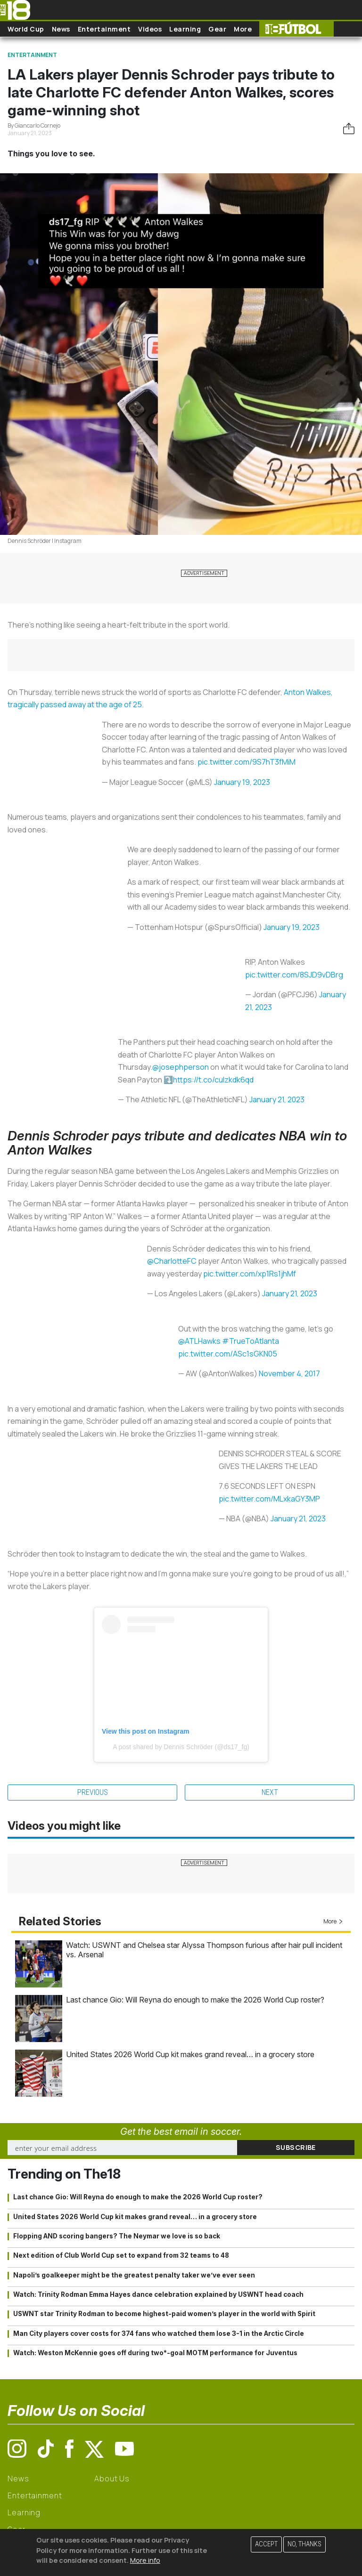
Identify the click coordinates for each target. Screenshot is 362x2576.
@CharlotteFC (172, 1261)
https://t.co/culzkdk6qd (213, 1079)
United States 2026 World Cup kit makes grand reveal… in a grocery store (190, 2054)
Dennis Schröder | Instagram (45, 541)
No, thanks (304, 2544)
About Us (112, 2478)
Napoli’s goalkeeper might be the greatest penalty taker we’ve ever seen (134, 2275)
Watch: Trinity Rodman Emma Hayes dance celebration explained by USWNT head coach (158, 2294)
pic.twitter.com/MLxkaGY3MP (269, 1499)
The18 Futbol (296, 29)
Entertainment (104, 28)
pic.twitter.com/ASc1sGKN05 (227, 1354)
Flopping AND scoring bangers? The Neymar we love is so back (116, 2236)
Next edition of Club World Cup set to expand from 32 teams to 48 (121, 2255)
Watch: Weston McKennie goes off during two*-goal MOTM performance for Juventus (155, 2353)
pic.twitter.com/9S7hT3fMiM (246, 762)
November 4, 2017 (289, 1373)
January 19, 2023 (242, 782)
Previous (92, 1792)
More (243, 28)
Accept (266, 2544)
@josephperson (180, 1067)
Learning (185, 28)
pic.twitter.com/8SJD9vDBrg (294, 974)
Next (270, 1792)
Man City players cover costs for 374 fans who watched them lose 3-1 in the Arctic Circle (158, 2333)
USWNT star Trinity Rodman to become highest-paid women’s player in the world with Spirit (164, 2314)
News (61, 28)
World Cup (26, 28)
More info (145, 2560)
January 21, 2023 (276, 1099)
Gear (217, 28)
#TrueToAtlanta (250, 1341)
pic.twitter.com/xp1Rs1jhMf (249, 1273)
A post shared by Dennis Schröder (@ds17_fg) (181, 1747)
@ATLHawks (199, 1341)
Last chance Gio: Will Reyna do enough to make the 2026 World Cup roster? (195, 1999)
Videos (150, 28)
